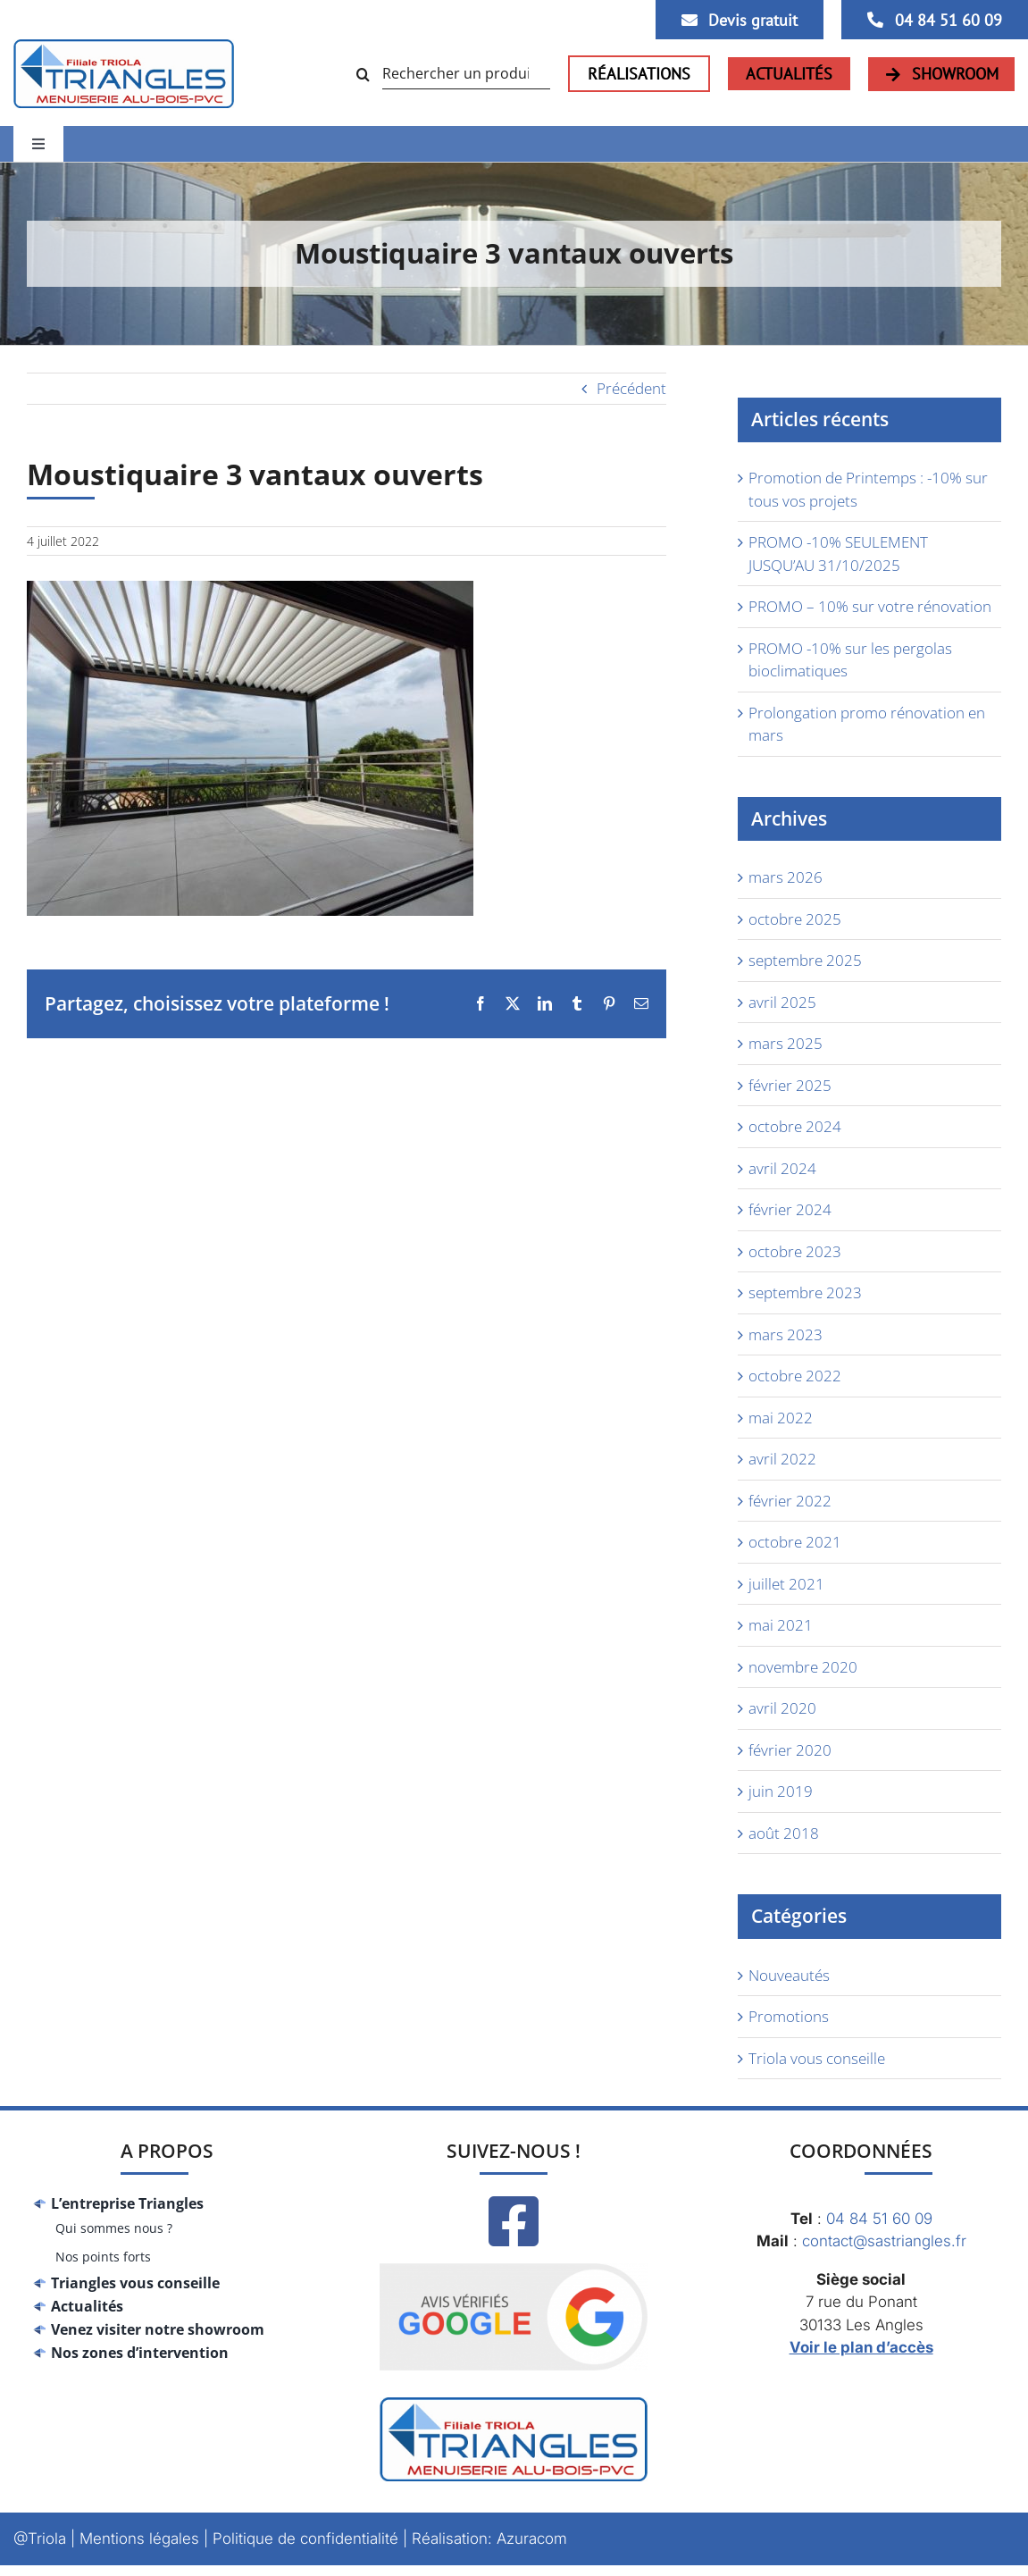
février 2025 (790, 1085)
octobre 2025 (794, 919)
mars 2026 (785, 877)
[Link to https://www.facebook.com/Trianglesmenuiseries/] (514, 2221)
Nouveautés (789, 1975)
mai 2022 (780, 1417)
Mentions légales (139, 2538)
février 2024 (790, 1209)
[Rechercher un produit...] (451, 74)
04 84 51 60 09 (879, 2219)
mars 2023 (785, 1334)
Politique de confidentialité (305, 2538)
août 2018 (783, 1833)
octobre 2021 (794, 1541)
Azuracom (532, 2538)
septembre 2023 (805, 1292)
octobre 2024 (794, 1126)
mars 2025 (785, 1043)
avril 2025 (782, 1002)
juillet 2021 (786, 1583)
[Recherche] (367, 74)
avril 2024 (782, 1168)
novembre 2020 (802, 1667)
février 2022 (790, 1500)
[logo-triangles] (123, 47)
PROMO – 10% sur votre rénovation (869, 606)
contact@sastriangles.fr (884, 2241)
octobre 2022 (794, 1375)
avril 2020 (782, 1708)
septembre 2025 (805, 960)
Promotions (788, 2016)
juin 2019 (780, 1791)
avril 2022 (782, 1458)
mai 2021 (780, 1625)
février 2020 (790, 1750)
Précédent (631, 388)
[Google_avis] (513, 2257)
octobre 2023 (794, 1251)
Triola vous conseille (816, 2058)
